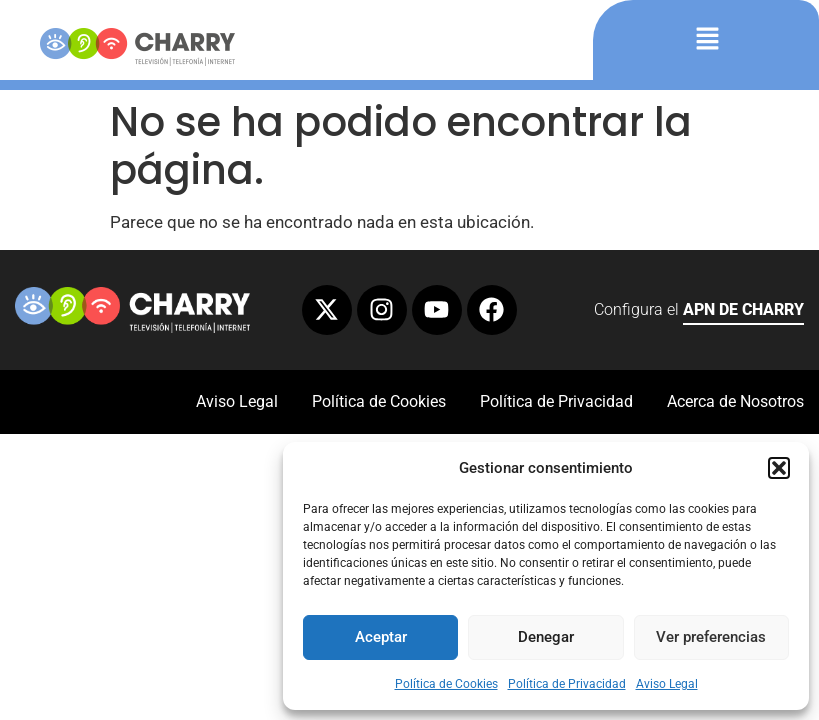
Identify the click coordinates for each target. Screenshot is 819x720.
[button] (779, 468)
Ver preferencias (711, 637)
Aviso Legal (667, 684)
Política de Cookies (446, 684)
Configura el (699, 312)
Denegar (546, 637)
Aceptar (381, 637)
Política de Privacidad (567, 684)
